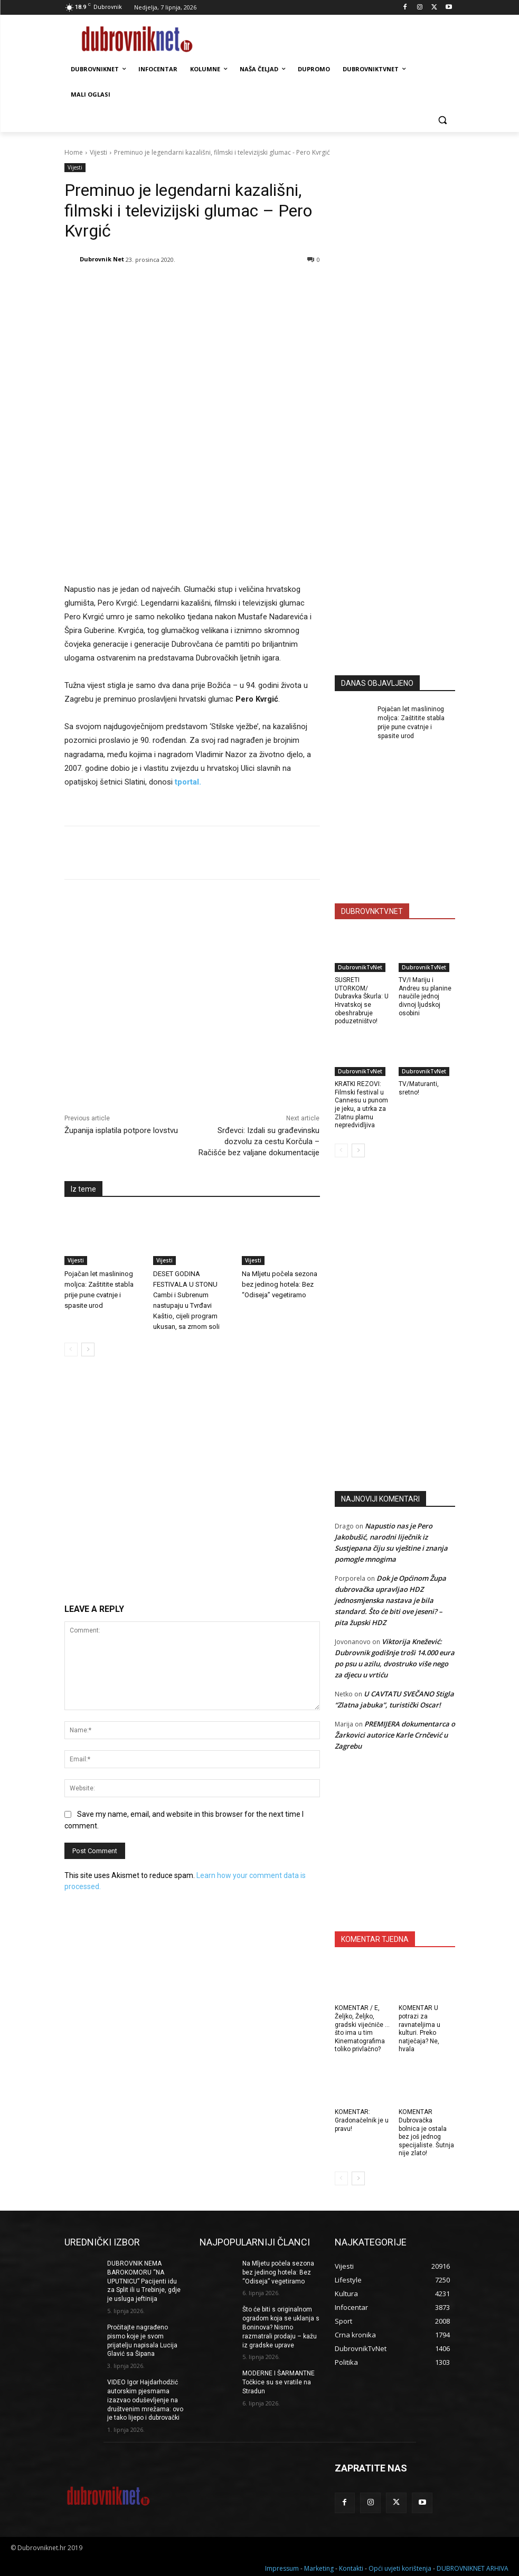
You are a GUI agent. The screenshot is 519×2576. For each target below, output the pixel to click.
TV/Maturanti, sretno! (419, 1088)
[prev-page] (71, 1283)
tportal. (188, 715)
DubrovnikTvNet (360, 967)
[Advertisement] (414, 563)
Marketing (319, 2566)
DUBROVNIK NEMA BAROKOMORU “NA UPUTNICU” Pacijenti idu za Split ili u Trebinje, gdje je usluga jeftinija (144, 2281)
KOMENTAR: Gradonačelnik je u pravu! (362, 2120)
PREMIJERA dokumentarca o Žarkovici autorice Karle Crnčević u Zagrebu (395, 1735)
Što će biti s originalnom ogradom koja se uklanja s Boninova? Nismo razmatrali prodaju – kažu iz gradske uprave (280, 2327)
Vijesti (98, 152)
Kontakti (351, 2566)
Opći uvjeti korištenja (400, 2566)
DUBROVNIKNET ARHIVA (472, 2566)
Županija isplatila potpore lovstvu (121, 1064)
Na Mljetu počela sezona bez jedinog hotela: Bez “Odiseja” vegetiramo (279, 1218)
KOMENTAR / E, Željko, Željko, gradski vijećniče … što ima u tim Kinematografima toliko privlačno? (362, 2028)
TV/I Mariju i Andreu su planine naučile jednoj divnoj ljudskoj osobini (425, 996)
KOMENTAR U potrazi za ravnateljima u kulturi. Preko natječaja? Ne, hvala (419, 2028)
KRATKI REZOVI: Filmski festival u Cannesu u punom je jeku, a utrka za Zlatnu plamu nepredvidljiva (361, 1104)
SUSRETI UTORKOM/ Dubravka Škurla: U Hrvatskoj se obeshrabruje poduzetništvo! (362, 1000)
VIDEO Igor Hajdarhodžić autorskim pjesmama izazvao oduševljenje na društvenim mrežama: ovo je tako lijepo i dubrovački (145, 2400)
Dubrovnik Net (102, 259)
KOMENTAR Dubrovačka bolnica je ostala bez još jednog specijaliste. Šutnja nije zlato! (426, 2132)
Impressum (282, 2566)
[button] (442, 120)
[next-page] (88, 1283)
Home (73, 152)
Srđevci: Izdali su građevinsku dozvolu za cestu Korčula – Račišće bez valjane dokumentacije (259, 1075)
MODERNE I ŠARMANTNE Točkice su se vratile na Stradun (278, 2382)
